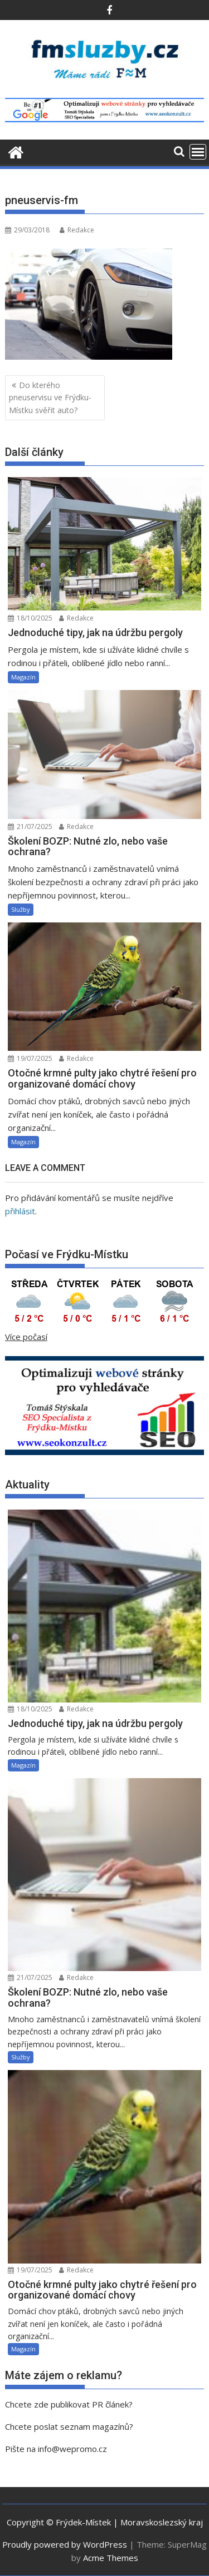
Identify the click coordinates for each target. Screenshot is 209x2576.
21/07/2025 (30, 826)
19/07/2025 (30, 1058)
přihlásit (20, 1211)
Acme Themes (110, 2557)
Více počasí (26, 1336)
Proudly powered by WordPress (64, 2544)
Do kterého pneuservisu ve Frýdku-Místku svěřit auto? (50, 397)
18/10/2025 (30, 618)
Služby (20, 909)
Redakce (77, 230)
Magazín (23, 677)
